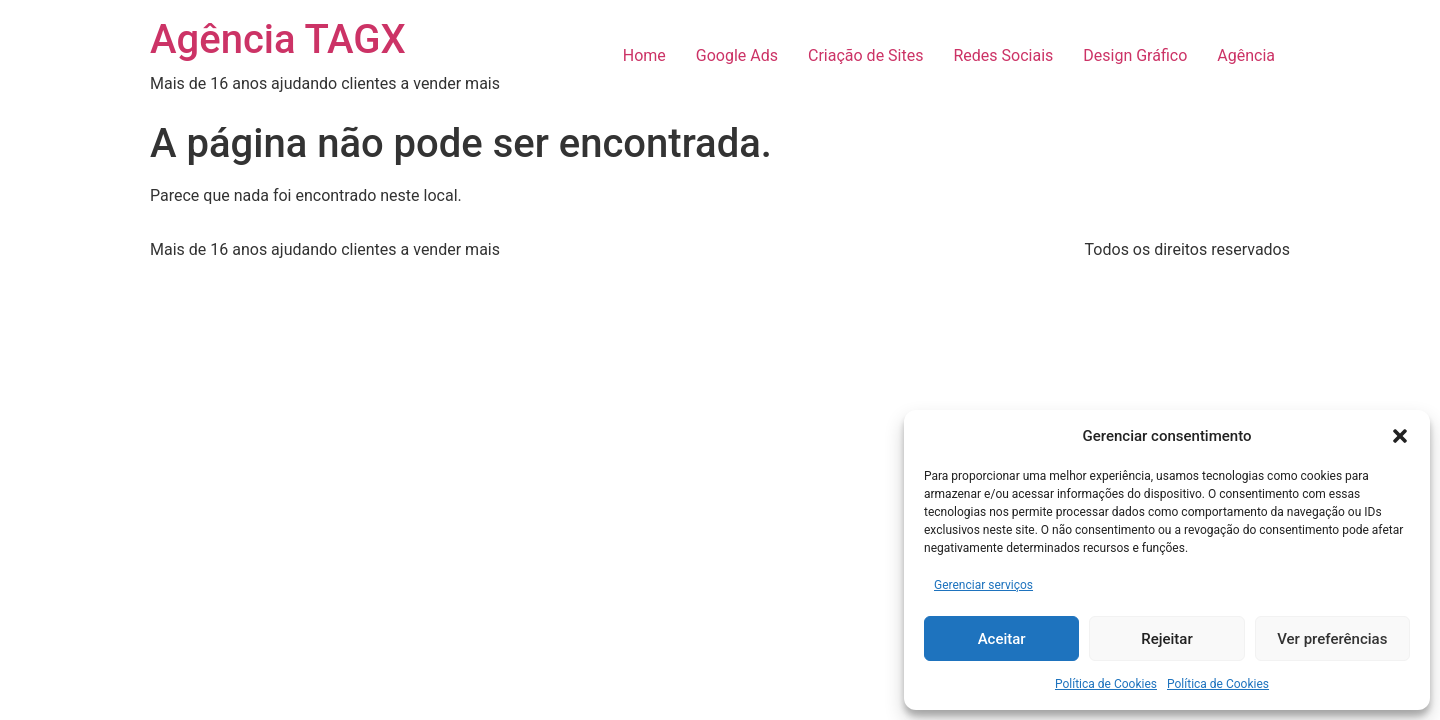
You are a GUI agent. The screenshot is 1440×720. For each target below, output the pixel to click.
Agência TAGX (278, 39)
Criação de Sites (865, 55)
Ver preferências (1332, 639)
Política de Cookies (1106, 684)
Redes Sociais (1003, 55)
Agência (1246, 55)
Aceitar (1002, 639)
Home (644, 55)
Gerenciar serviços (983, 585)
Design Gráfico (1135, 55)
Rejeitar (1166, 639)
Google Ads (737, 55)
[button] (1400, 436)
